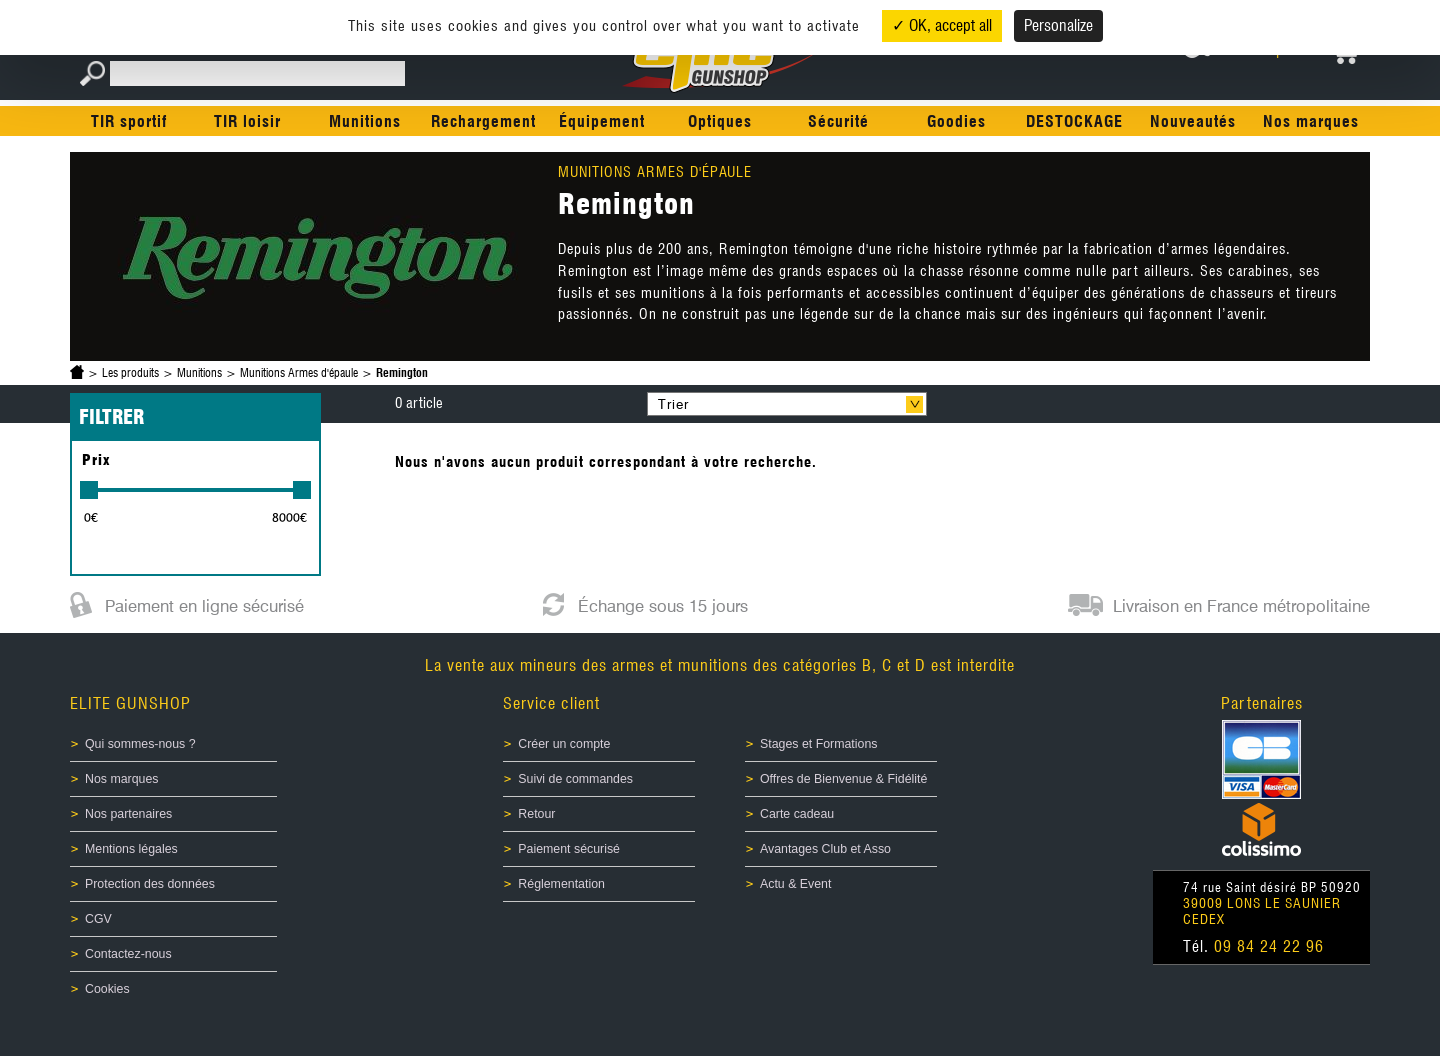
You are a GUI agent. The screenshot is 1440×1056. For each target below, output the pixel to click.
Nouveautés (1193, 121)
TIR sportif (129, 121)
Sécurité (838, 121)
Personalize (1058, 25)
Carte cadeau (797, 814)
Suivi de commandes (575, 779)
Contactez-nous (128, 954)
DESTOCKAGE (1074, 121)
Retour (536, 814)
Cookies (107, 989)
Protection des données (150, 884)
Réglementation (561, 884)
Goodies (956, 121)
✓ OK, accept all (942, 25)
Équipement (602, 121)
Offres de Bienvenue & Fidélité (843, 779)
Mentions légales (131, 849)
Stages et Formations (818, 744)
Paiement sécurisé (569, 849)
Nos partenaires (128, 814)
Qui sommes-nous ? (140, 744)
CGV (98, 919)
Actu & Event (795, 884)
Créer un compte (564, 744)
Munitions (365, 121)
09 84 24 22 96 (1269, 946)
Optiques (720, 121)
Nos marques (1311, 121)
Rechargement (483, 121)
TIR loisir (247, 121)
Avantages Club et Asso (825, 849)
